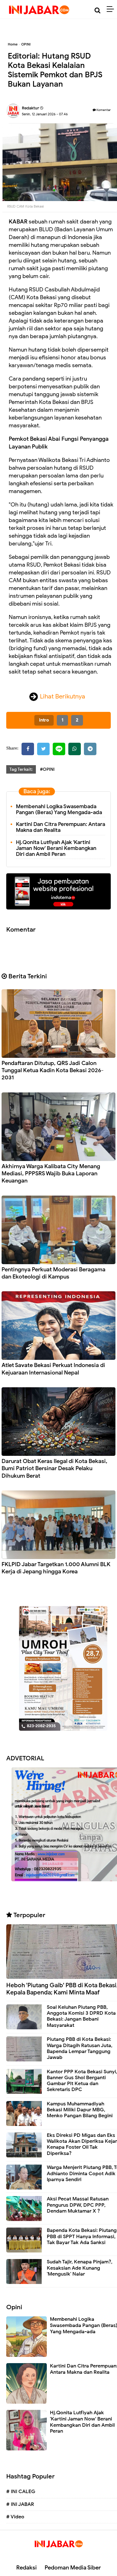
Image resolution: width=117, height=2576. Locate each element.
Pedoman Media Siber (73, 2567)
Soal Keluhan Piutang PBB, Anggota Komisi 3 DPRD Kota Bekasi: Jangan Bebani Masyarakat (81, 2016)
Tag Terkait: (21, 769)
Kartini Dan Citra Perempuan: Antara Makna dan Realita (60, 827)
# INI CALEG (20, 2491)
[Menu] (112, 9)
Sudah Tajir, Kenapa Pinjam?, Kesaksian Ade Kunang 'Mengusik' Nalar (79, 2268)
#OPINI (47, 769)
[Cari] (97, 10)
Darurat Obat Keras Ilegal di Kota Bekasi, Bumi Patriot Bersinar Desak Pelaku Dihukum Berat (54, 1468)
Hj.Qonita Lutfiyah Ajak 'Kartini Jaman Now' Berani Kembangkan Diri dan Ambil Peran (56, 848)
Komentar (102, 110)
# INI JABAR (20, 2504)
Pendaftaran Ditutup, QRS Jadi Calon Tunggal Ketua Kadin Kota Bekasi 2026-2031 (53, 1070)
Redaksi (26, 2567)
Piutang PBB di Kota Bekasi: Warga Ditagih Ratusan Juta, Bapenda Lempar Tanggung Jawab (79, 2048)
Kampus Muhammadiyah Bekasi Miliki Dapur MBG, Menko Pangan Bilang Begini (80, 2110)
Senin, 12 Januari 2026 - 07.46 (45, 114)
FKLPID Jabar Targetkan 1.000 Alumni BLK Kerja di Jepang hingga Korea (56, 1568)
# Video (15, 2517)
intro (44, 720)
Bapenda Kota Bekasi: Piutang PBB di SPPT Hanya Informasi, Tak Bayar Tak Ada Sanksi (82, 2236)
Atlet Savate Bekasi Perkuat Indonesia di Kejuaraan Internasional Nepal (53, 1369)
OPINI (26, 44)
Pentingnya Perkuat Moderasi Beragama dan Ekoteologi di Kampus (53, 1273)
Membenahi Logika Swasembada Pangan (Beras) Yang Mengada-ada (59, 809)
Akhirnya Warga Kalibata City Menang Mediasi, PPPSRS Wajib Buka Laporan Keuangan (51, 1173)
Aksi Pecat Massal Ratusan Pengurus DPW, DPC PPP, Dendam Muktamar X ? (78, 2205)
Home (12, 44)
